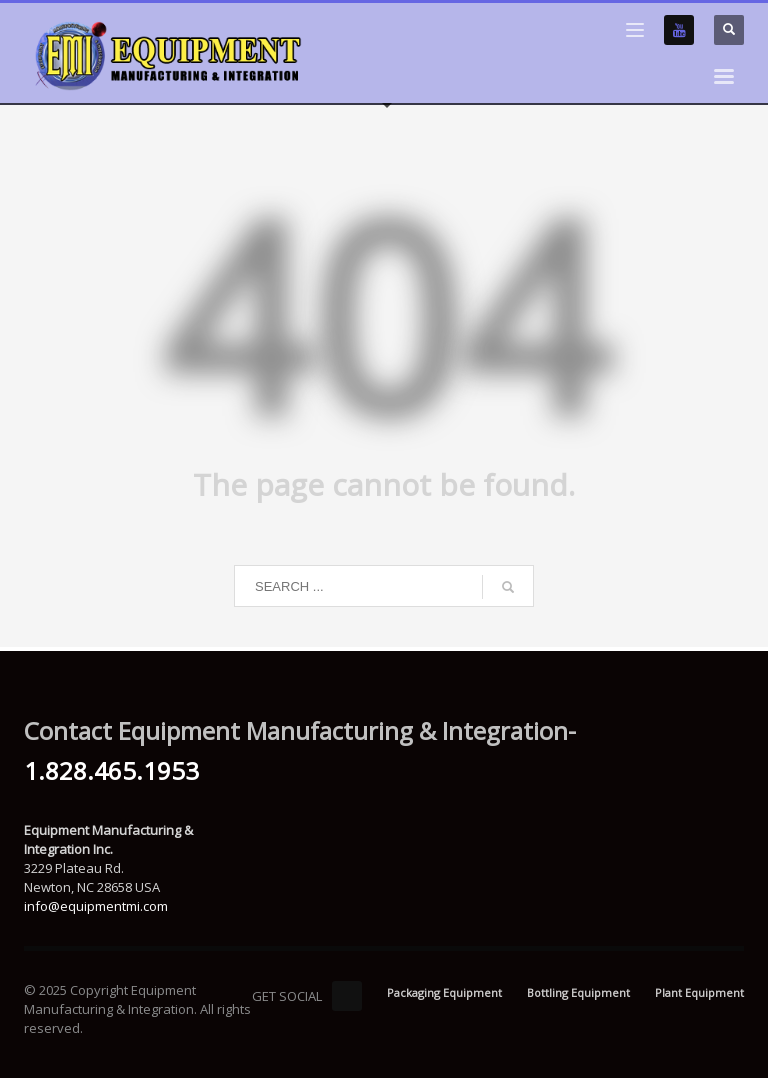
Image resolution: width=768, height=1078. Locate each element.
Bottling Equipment (578, 992)
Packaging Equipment (444, 992)
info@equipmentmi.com (96, 906)
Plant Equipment (699, 992)
